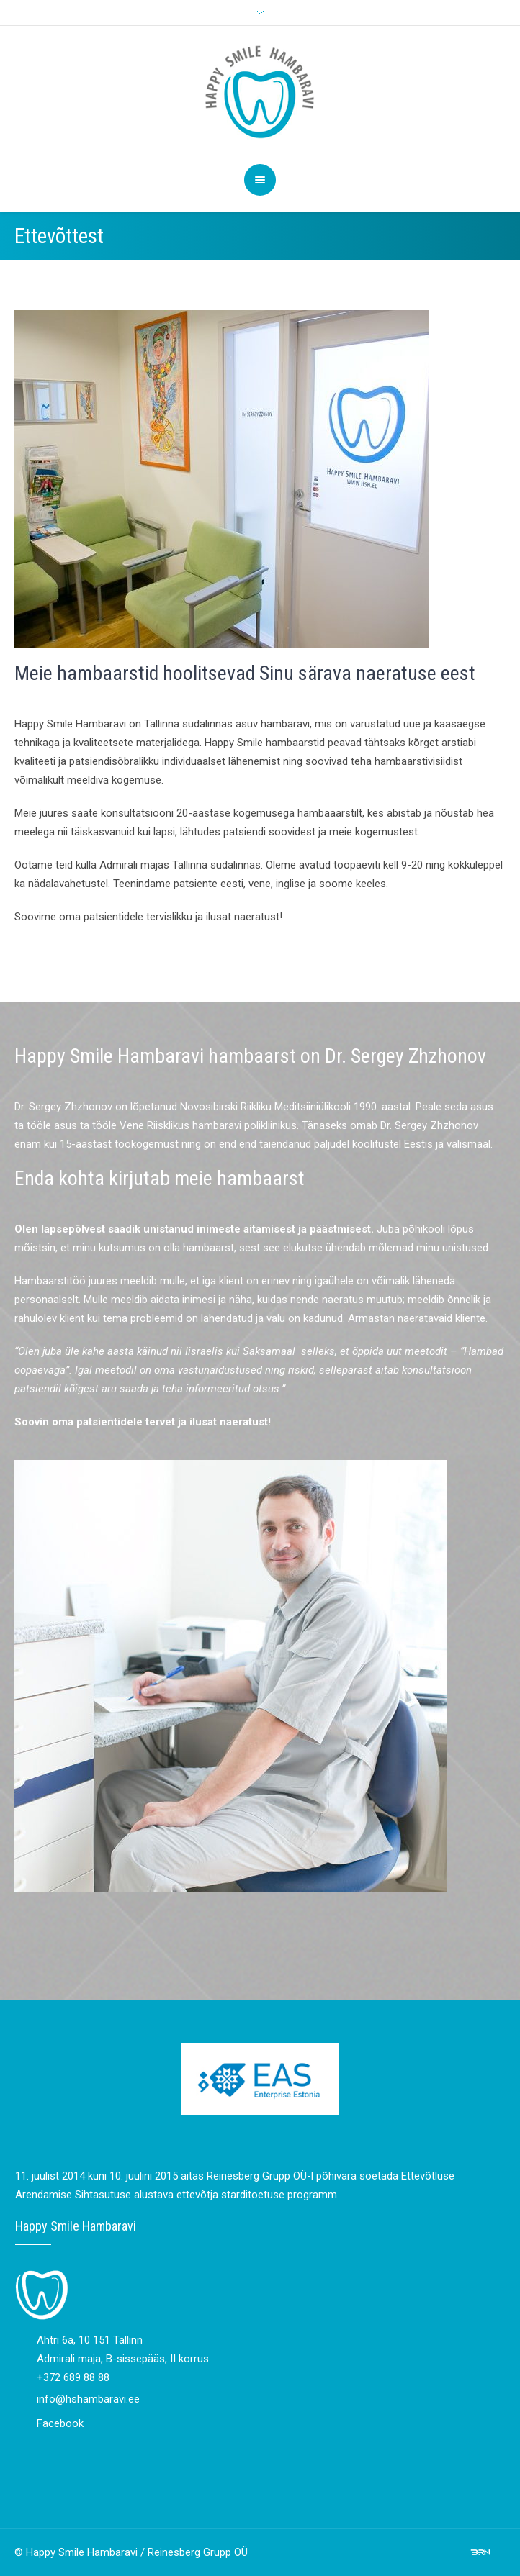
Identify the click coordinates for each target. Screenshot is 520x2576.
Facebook (60, 2423)
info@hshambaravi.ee (88, 2399)
